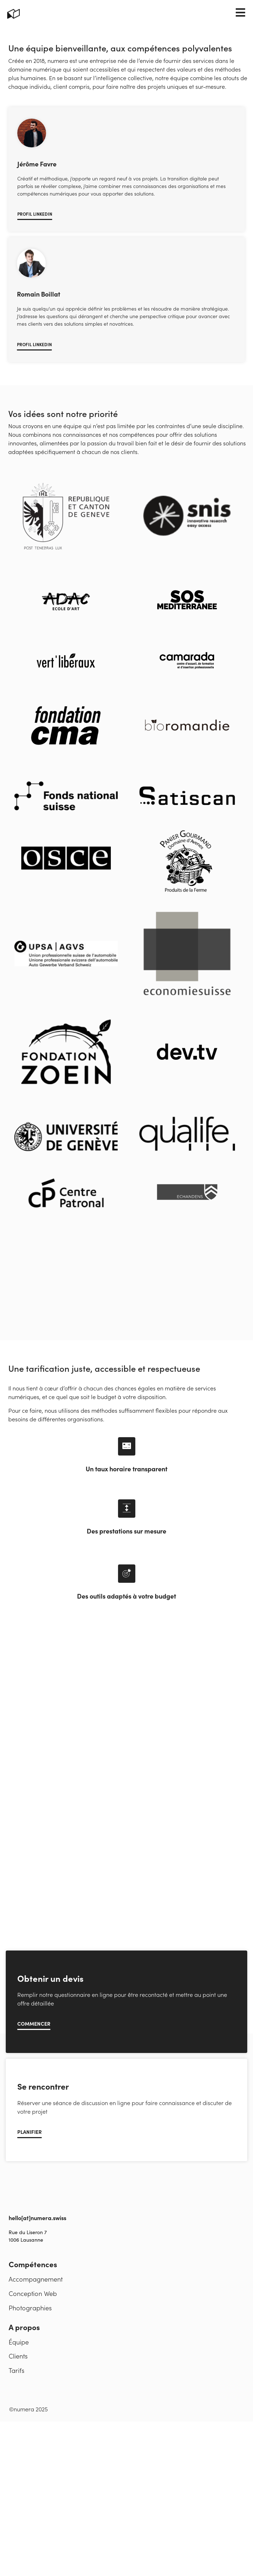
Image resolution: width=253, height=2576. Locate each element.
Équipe (19, 2397)
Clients (18, 2412)
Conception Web (33, 2349)
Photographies (30, 2363)
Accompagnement (36, 2335)
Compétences (33, 2320)
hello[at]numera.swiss (37, 2274)
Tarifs (16, 2426)
